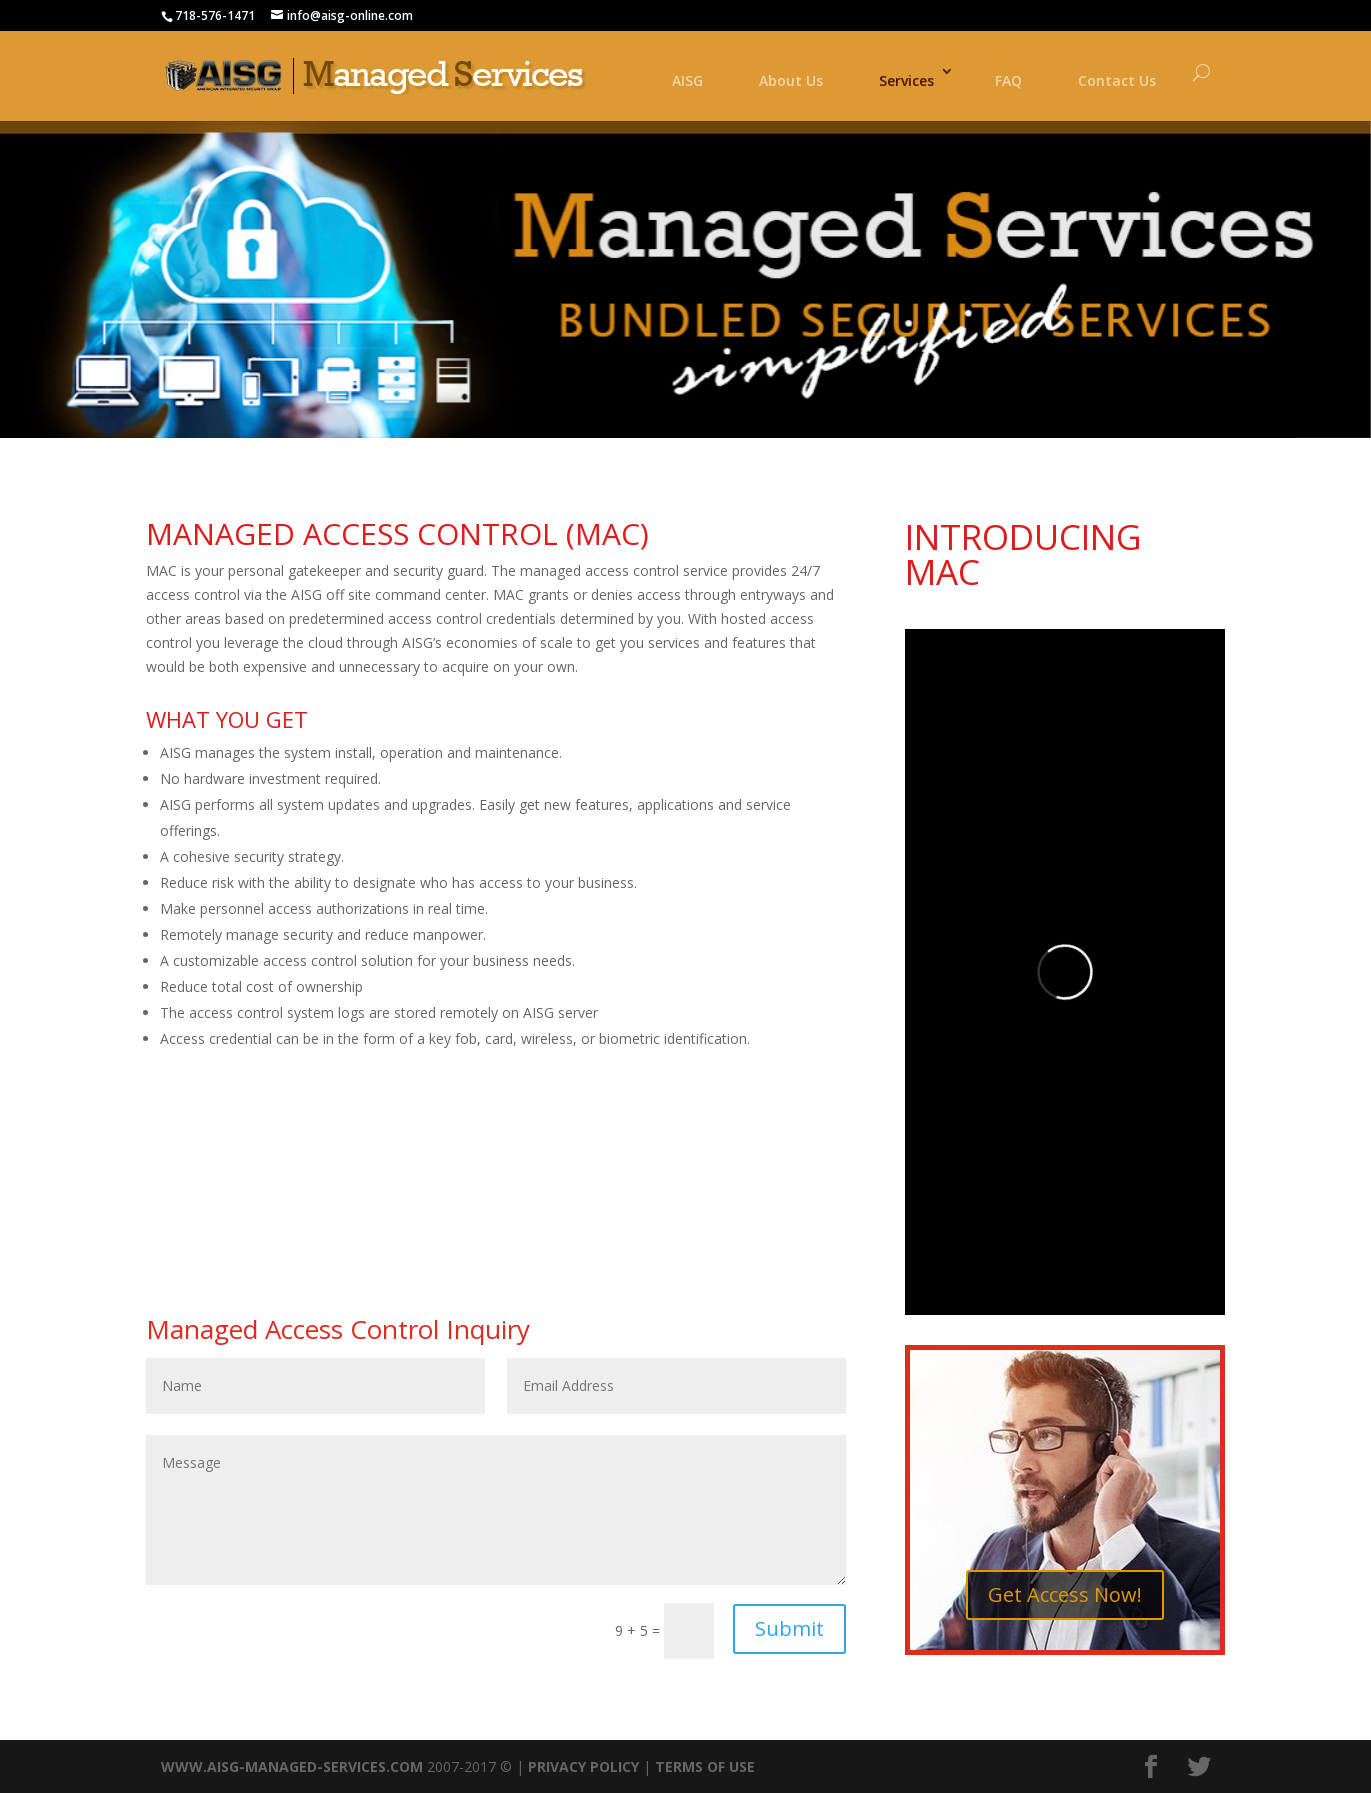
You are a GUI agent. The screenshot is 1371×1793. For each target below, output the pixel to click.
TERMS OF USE (705, 1766)
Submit (789, 1628)
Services (906, 80)
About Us (791, 80)
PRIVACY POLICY (583, 1766)
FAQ (1008, 80)
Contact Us (1117, 80)
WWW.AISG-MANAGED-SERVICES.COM (292, 1766)
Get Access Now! (1065, 1594)
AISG (687, 80)
